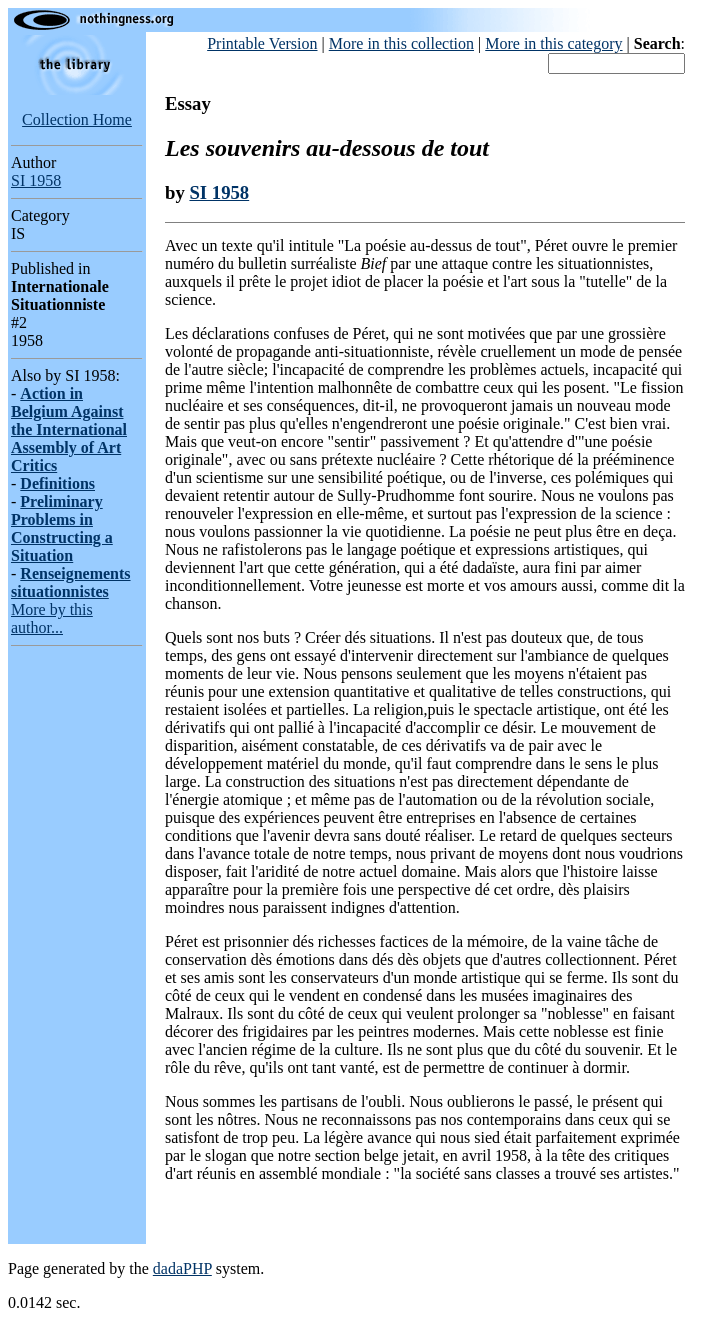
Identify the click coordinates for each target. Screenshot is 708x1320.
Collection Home (77, 119)
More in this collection (401, 43)
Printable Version (262, 43)
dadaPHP (182, 1268)
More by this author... (52, 618)
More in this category (553, 43)
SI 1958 (36, 180)
